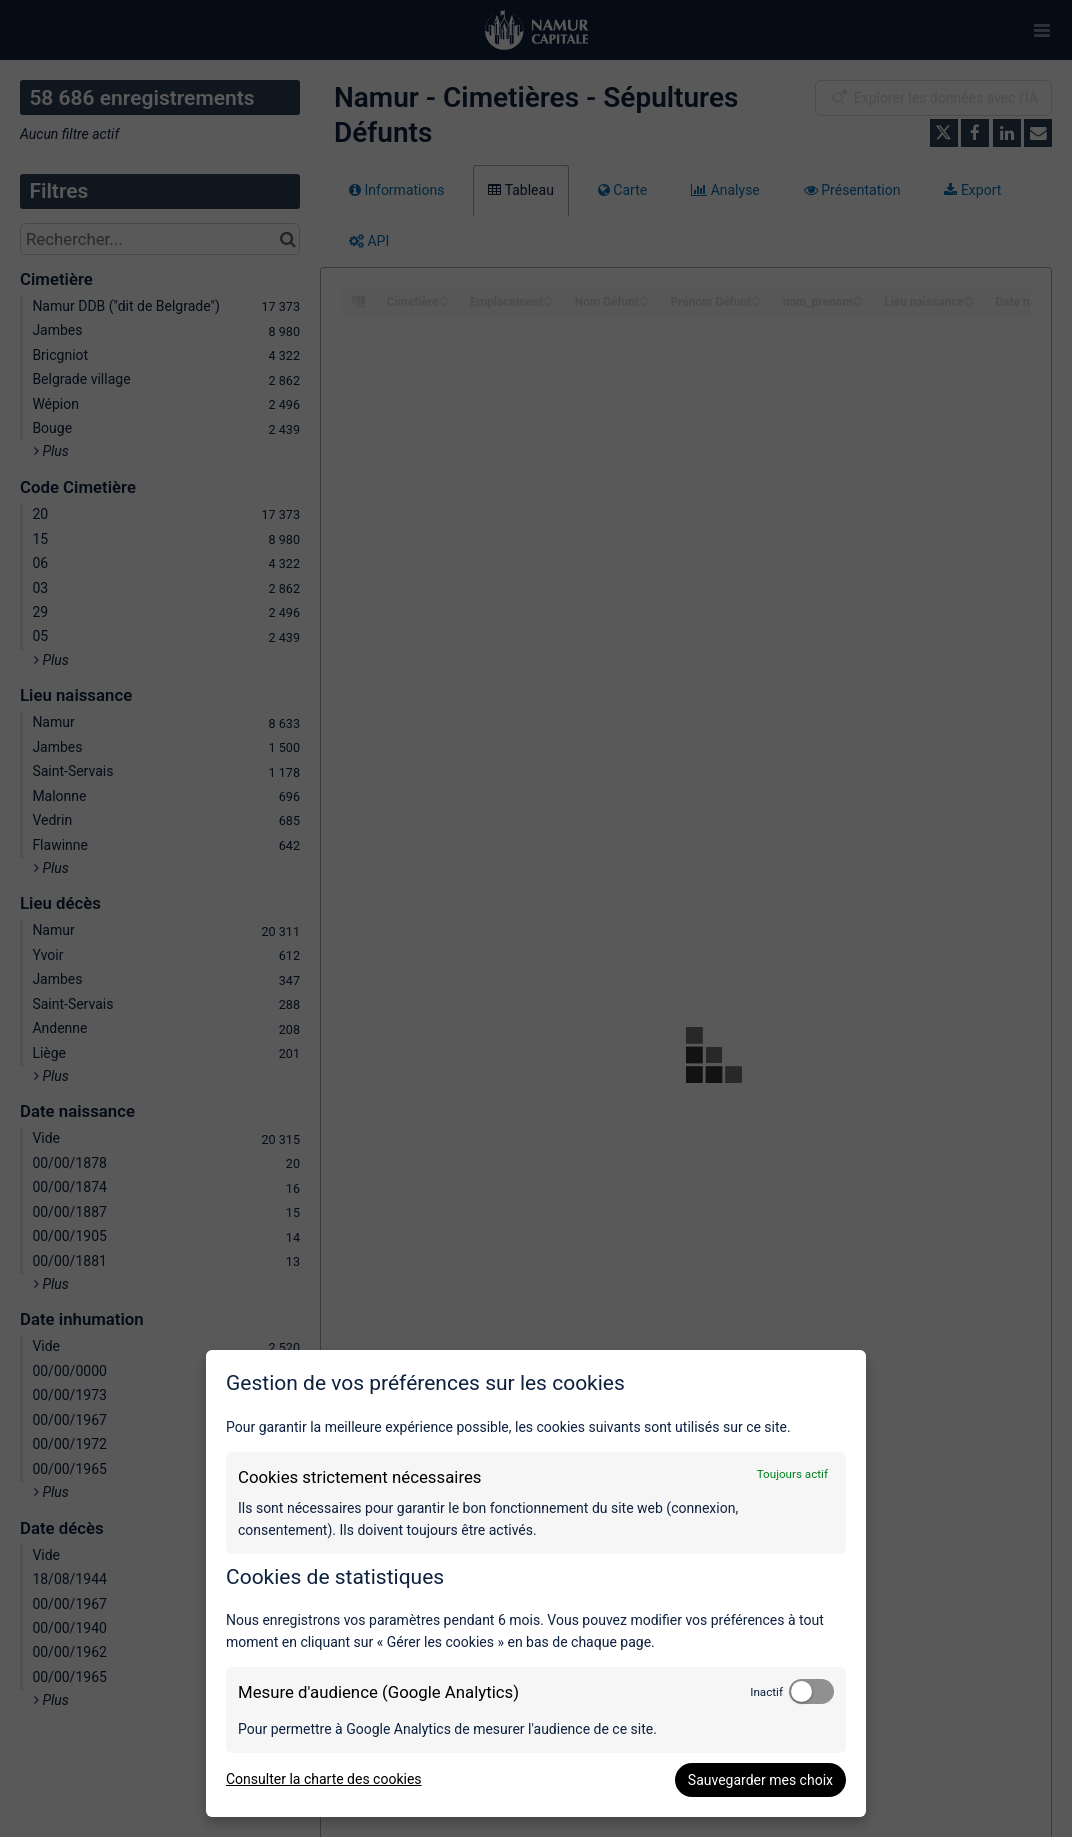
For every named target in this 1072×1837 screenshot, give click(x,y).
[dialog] (536, 1583)
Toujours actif (792, 1474)
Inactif (766, 1692)
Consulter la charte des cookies (324, 1779)
